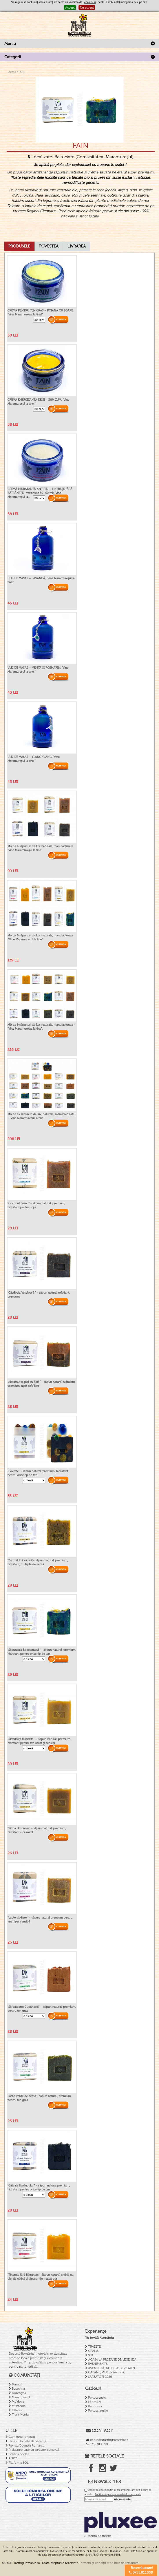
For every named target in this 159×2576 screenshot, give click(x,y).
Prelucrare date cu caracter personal (34, 2450)
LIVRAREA (77, 246)
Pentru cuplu (97, 2397)
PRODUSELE (19, 246)
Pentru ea (95, 2406)
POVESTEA (48, 246)
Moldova (18, 2401)
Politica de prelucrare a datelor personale (118, 2494)
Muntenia (19, 2406)
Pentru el (94, 2402)
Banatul (17, 2384)
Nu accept (87, 7)
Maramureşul (21, 2397)
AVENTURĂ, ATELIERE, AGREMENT (112, 2368)
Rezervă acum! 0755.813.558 (141, 2570)
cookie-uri (90, 2)
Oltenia (17, 2410)
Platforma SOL (18, 2463)
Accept (70, 7)
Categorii (12, 57)
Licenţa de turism (97, 2536)
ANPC (13, 2458)
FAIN (22, 72)
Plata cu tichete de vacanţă (27, 2441)
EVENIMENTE (98, 2364)
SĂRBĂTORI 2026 (100, 2377)
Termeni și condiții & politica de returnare (109, 2563)
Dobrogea (19, 2393)
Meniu (10, 43)
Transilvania (20, 2414)
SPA (90, 2355)
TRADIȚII (94, 2346)
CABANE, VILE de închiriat (106, 2372)
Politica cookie (19, 2454)
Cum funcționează (22, 2437)
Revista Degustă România (26, 2445)
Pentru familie (98, 2410)
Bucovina (18, 2388)
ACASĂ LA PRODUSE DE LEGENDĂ (112, 2359)
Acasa (12, 72)
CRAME (93, 2351)
